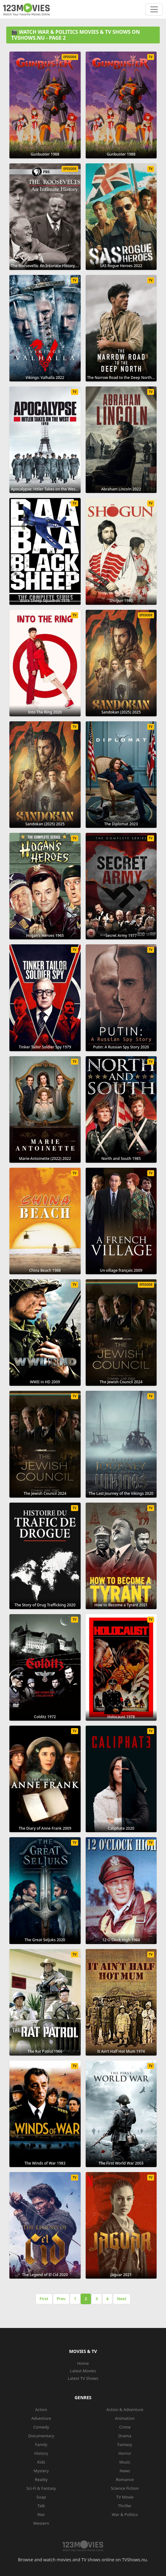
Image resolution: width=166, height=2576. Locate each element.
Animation (125, 2418)
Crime (124, 2427)
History (41, 2453)
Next (121, 2298)
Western (41, 2523)
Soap (41, 2497)
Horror (124, 2453)
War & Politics (125, 2514)
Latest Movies (83, 2371)
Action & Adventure (124, 2409)
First (44, 2298)
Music (124, 2462)
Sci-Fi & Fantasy (41, 2488)
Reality (41, 2479)
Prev (61, 2298)
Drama (124, 2436)
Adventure (41, 2418)
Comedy (41, 2427)
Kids (41, 2462)
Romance (125, 2479)
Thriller (125, 2506)
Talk (41, 2506)
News (125, 2471)
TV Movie (124, 2497)
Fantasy (125, 2444)
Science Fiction (125, 2488)
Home (83, 2363)
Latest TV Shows (83, 2378)
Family (41, 2444)
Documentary (41, 2436)
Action (41, 2409)
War (41, 2514)
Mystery (41, 2471)
